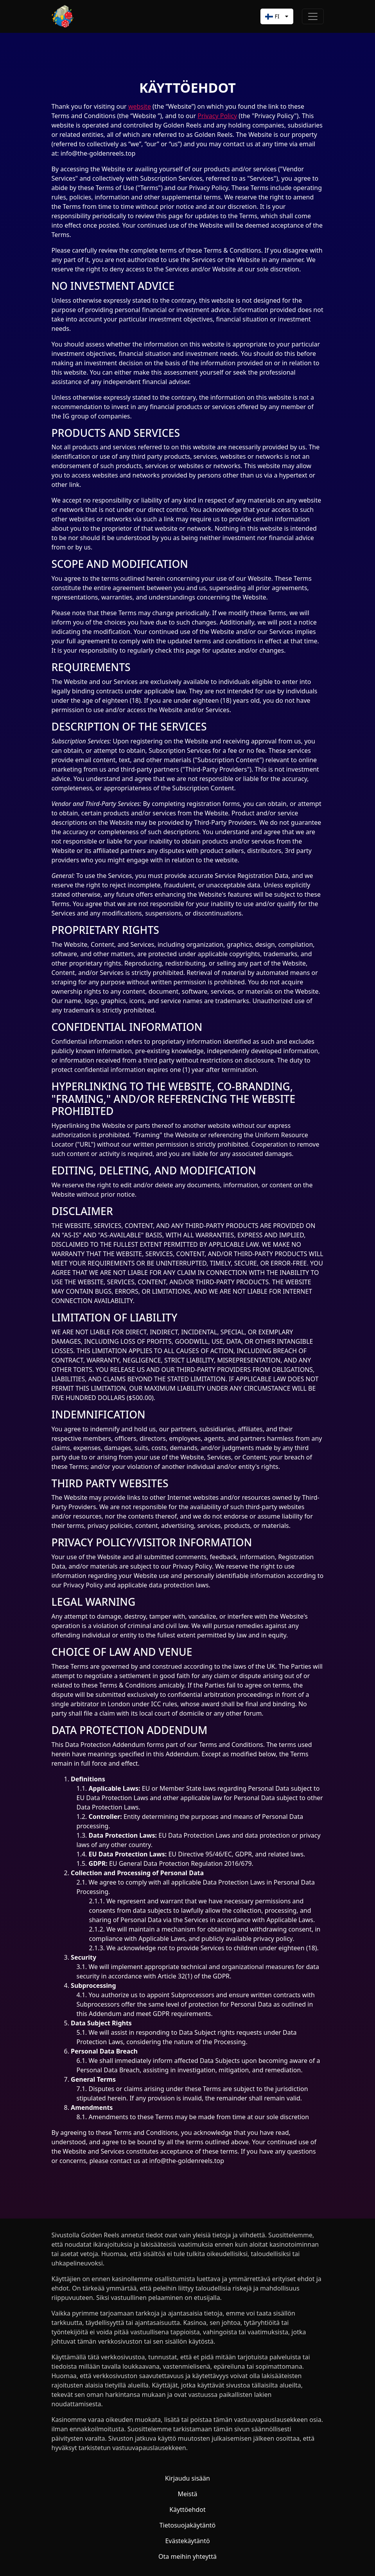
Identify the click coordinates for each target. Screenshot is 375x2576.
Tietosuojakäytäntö (188, 2525)
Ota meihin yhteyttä (187, 2556)
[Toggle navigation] (313, 16)
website (139, 106)
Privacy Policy (217, 115)
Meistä (187, 2494)
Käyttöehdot (187, 2509)
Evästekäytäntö (187, 2541)
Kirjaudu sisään (187, 2478)
